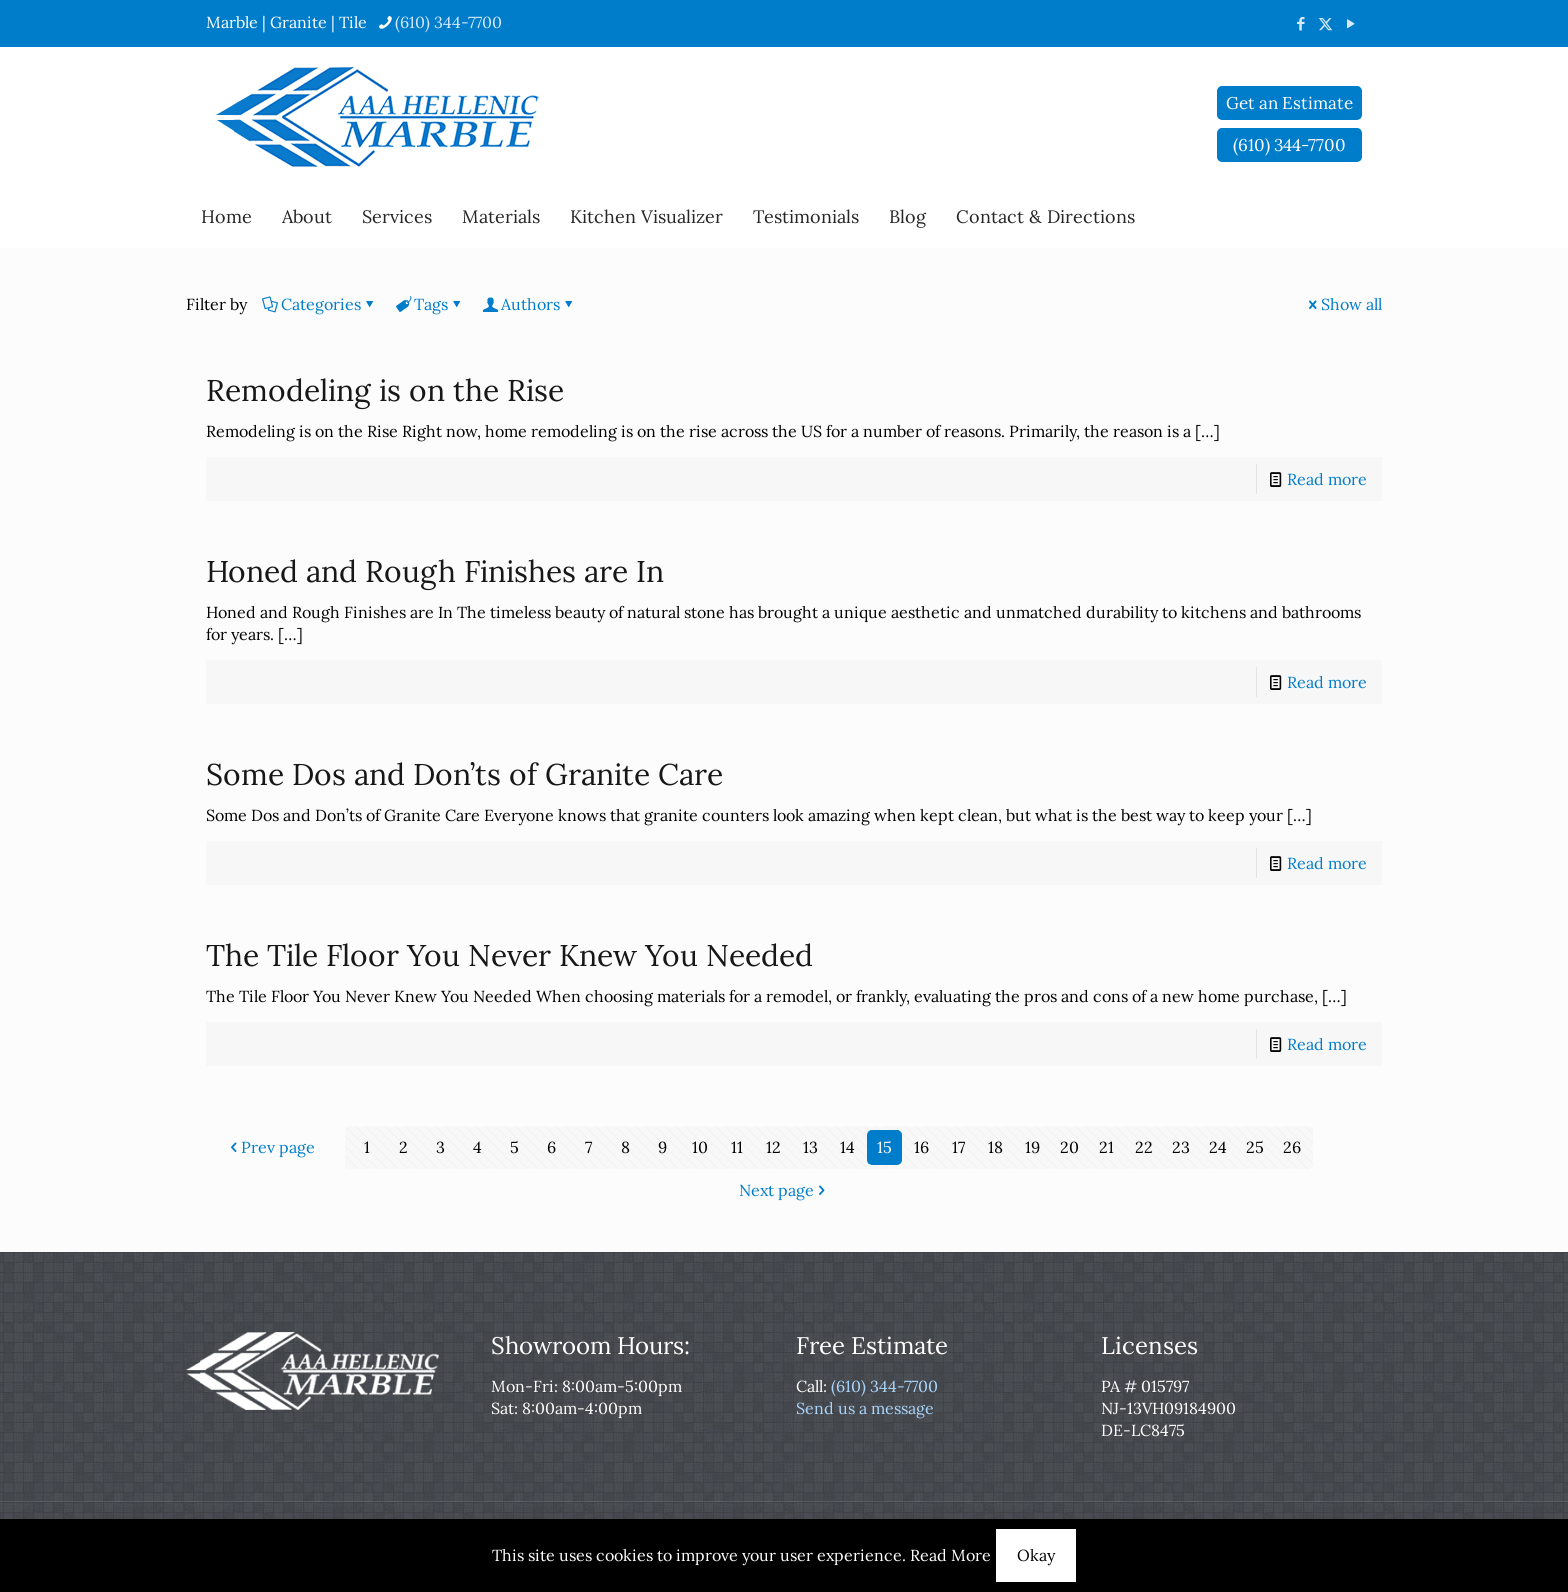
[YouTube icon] (1350, 23)
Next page (784, 1190)
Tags (429, 304)
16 (921, 1147)
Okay (1036, 1555)
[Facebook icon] (1300, 23)
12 (773, 1147)
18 (995, 1147)
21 (1106, 1147)
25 (1255, 1147)
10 (700, 1147)
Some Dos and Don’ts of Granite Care (464, 774)
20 (1069, 1147)
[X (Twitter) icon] (1325, 23)
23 (1181, 1147)
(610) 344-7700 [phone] (448, 22)
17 (958, 1147)
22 (1144, 1147)
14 (847, 1147)
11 (737, 1147)
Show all (1343, 304)
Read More (950, 1555)
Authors (529, 304)
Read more (1327, 479)
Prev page (270, 1147)
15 (884, 1147)
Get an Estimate (1289, 103)
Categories (319, 304)
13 (810, 1147)
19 (1032, 1147)
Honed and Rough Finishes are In (435, 571)
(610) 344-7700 (884, 1386)
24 (1218, 1147)
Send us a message (865, 1408)
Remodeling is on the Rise (385, 390)
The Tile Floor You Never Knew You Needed (509, 955)
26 (1292, 1147)
